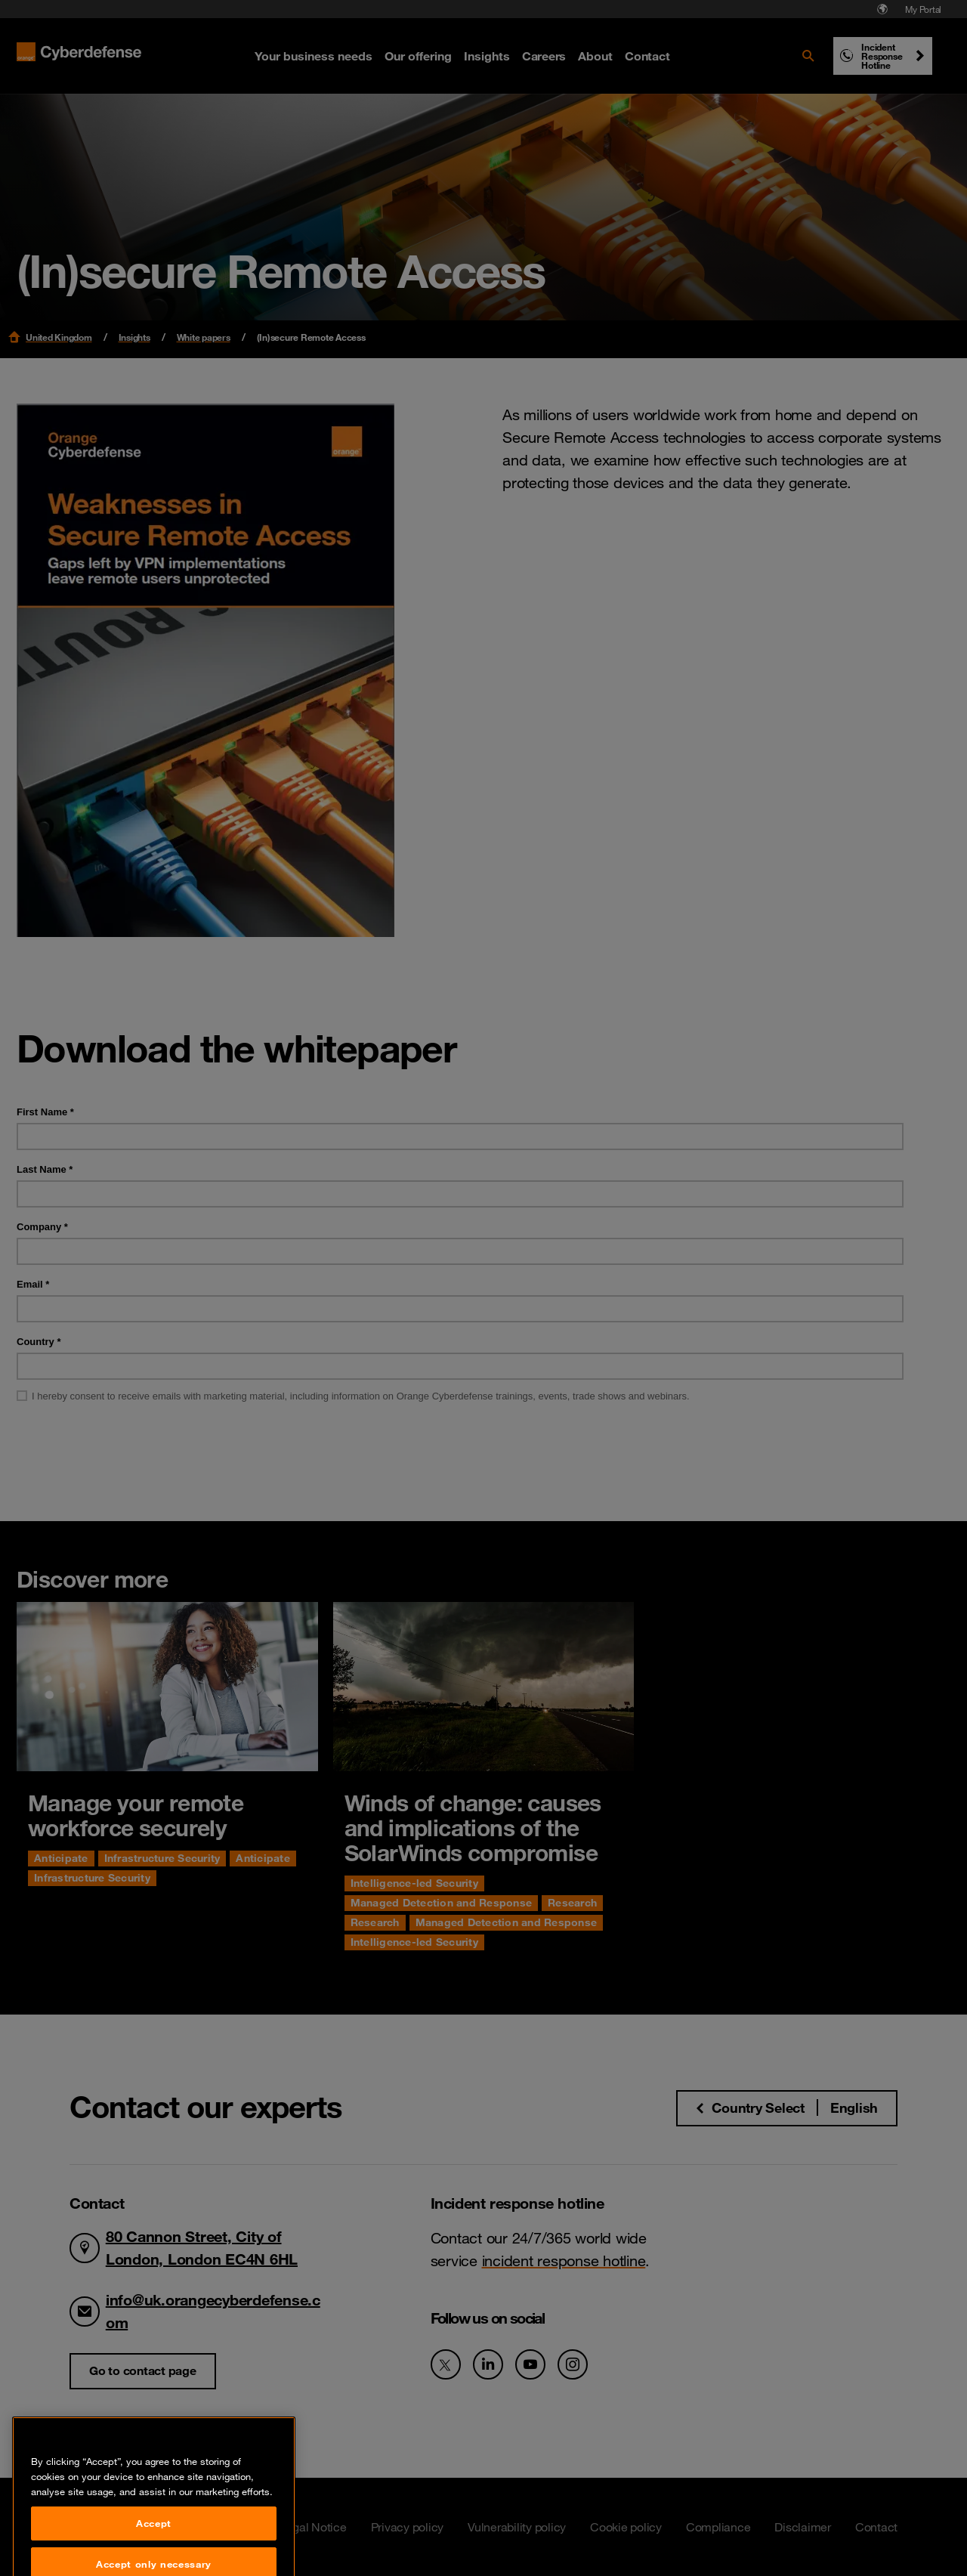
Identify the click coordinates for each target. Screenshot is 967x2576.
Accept (153, 2552)
